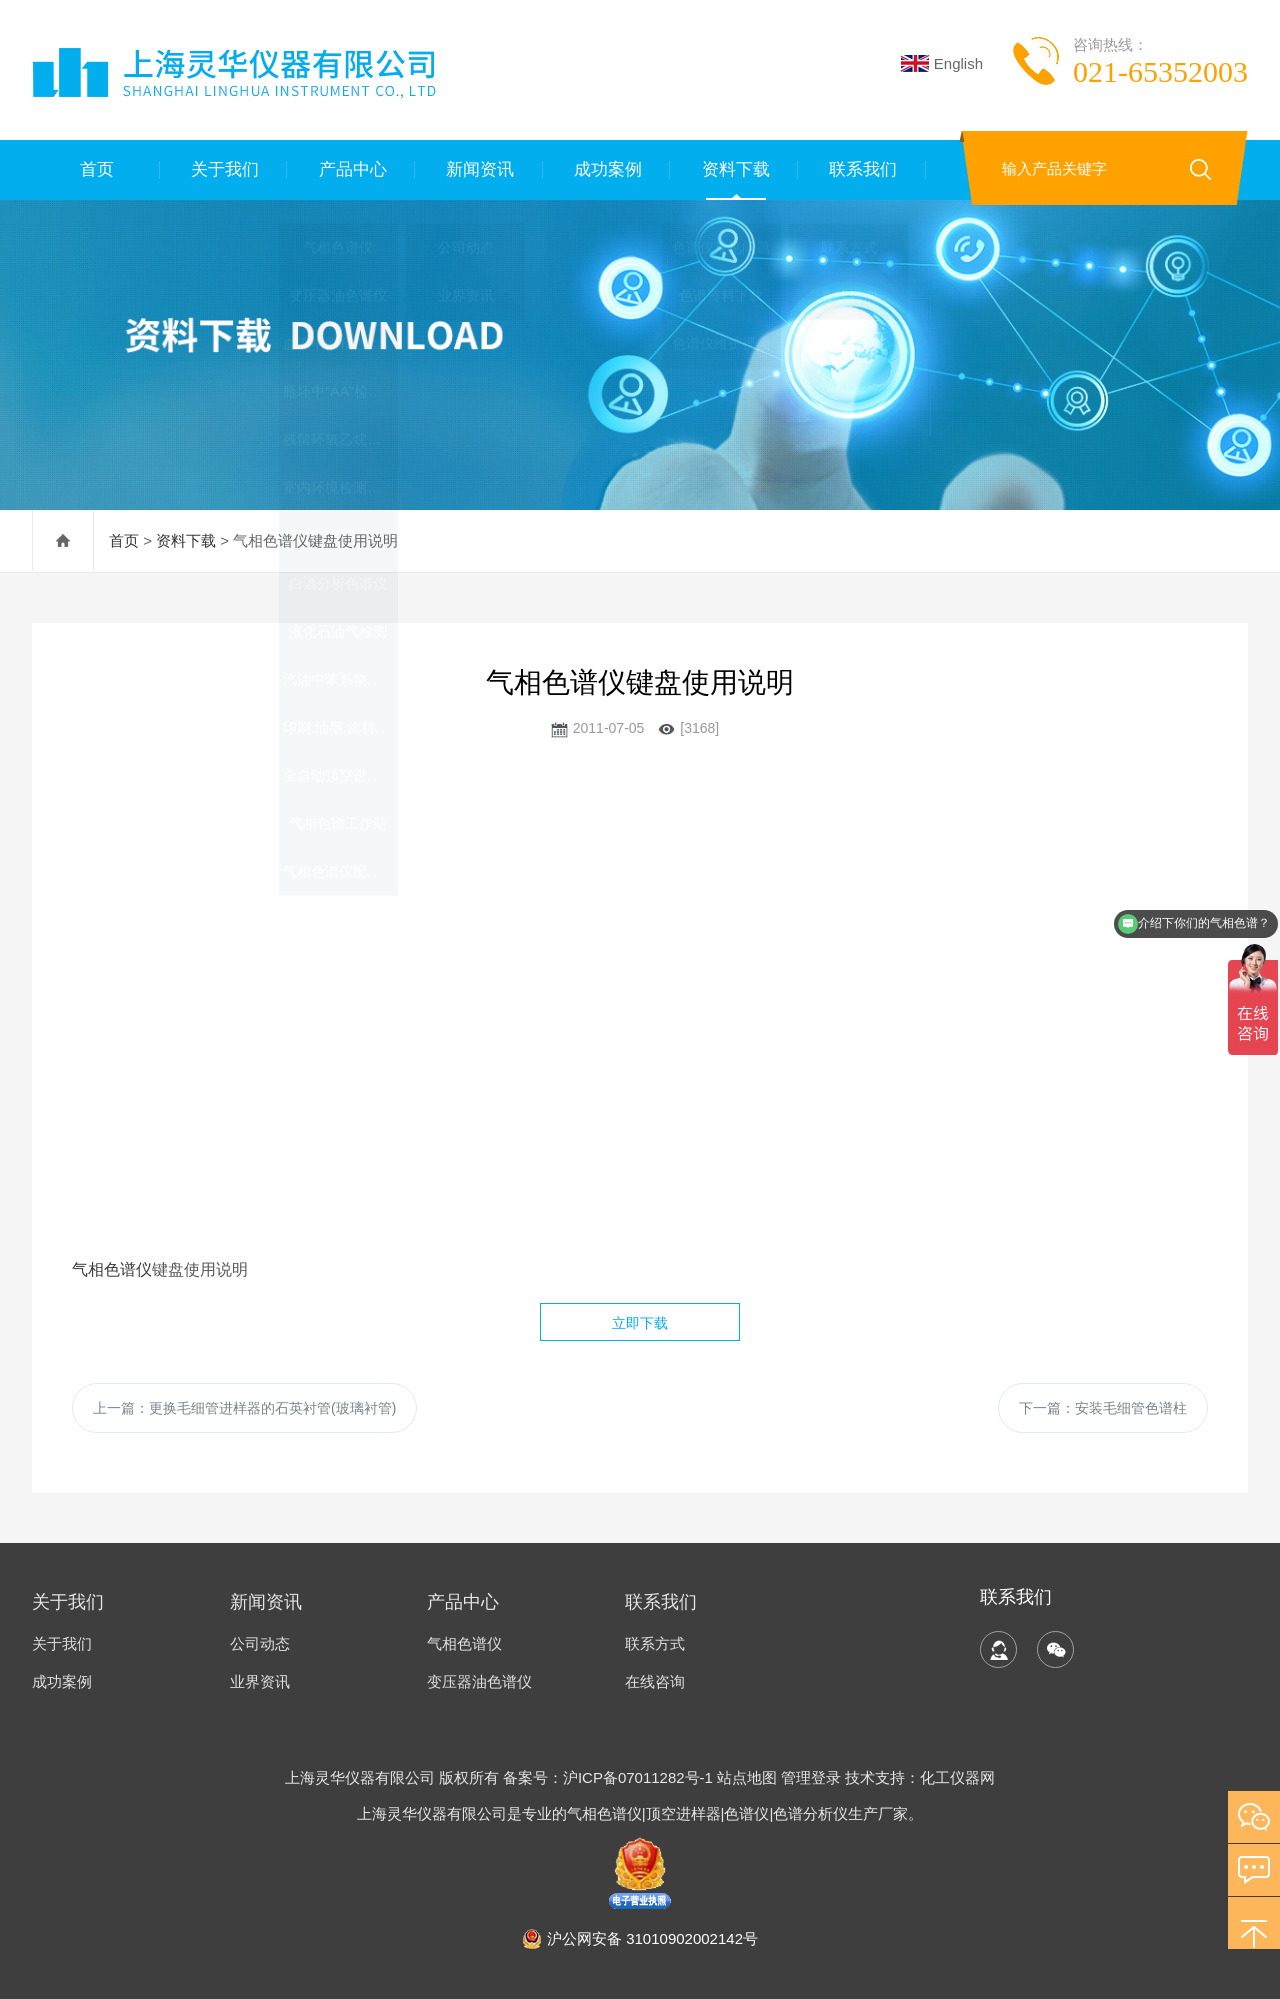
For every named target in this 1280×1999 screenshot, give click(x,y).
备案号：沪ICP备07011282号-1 (610, 1777)
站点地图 (747, 1777)
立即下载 (640, 1323)
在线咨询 (655, 1681)
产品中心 (351, 169)
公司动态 (260, 1643)
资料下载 (734, 169)
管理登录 (811, 1777)
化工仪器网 (957, 1777)
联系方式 (655, 1643)
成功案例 (607, 169)
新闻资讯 (479, 169)
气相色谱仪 (112, 1269)
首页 (96, 169)
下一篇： (1103, 1408)
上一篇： (244, 1408)
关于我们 (224, 169)
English (942, 63)
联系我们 (862, 169)
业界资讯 (260, 1681)
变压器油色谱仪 (479, 1681)
